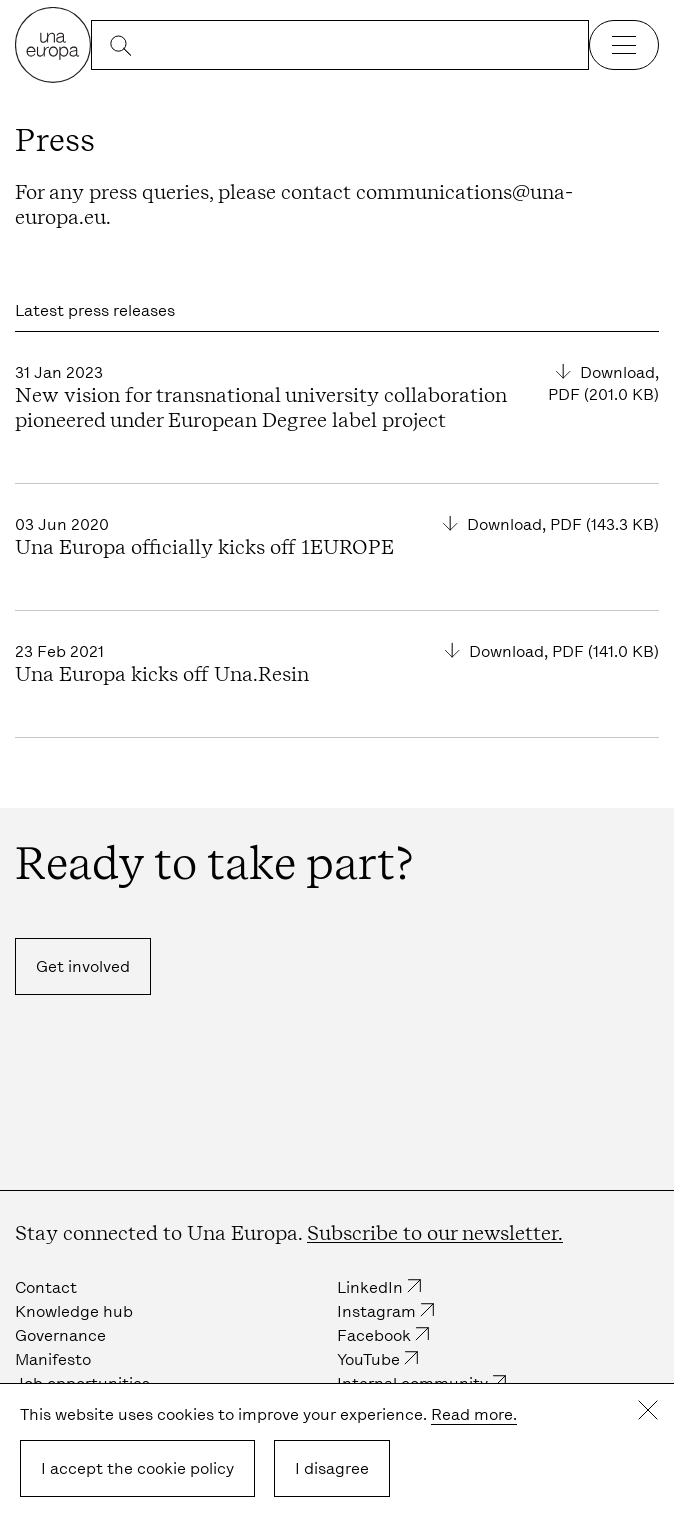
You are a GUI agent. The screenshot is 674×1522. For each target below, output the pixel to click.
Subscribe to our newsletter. (435, 1233)
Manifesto (53, 1359)
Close (648, 1410)
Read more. (474, 1414)
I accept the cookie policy (137, 1468)
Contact (46, 1287)
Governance (60, 1335)
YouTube (368, 1359)
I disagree (332, 1468)
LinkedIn (370, 1287)
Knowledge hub (74, 1311)
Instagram (376, 1311)
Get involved (83, 966)
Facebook (374, 1335)
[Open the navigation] (624, 45)
